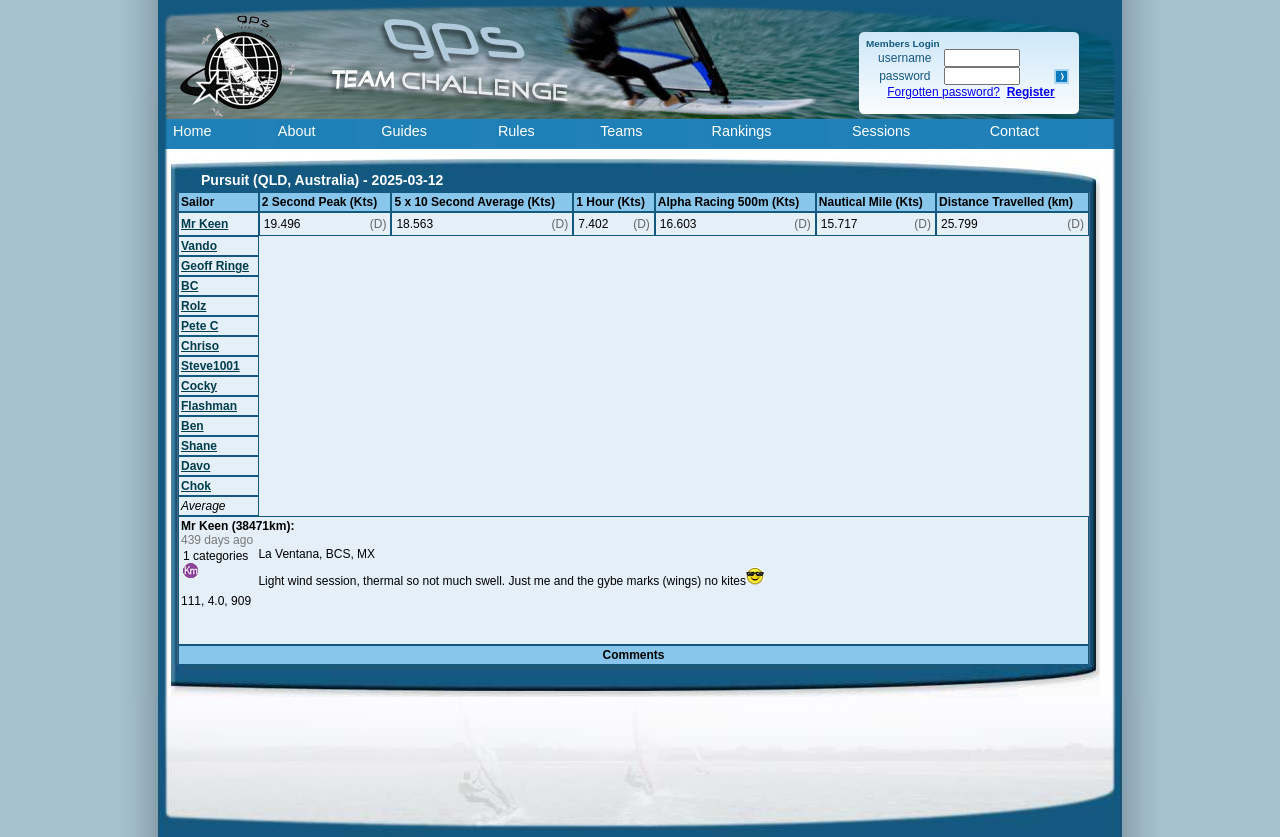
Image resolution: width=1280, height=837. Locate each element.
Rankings (742, 131)
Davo (195, 466)
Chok (196, 486)
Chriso (200, 346)
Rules (516, 131)
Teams (621, 131)
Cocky (199, 386)
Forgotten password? (943, 92)
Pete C (199, 326)
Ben (192, 426)
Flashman (209, 406)
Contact (1015, 131)
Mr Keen (204, 224)
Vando (199, 246)
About (297, 131)
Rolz (193, 306)
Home (192, 131)
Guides (404, 131)
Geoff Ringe (215, 266)
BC (189, 286)
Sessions (881, 131)
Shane (199, 446)
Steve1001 (210, 366)
